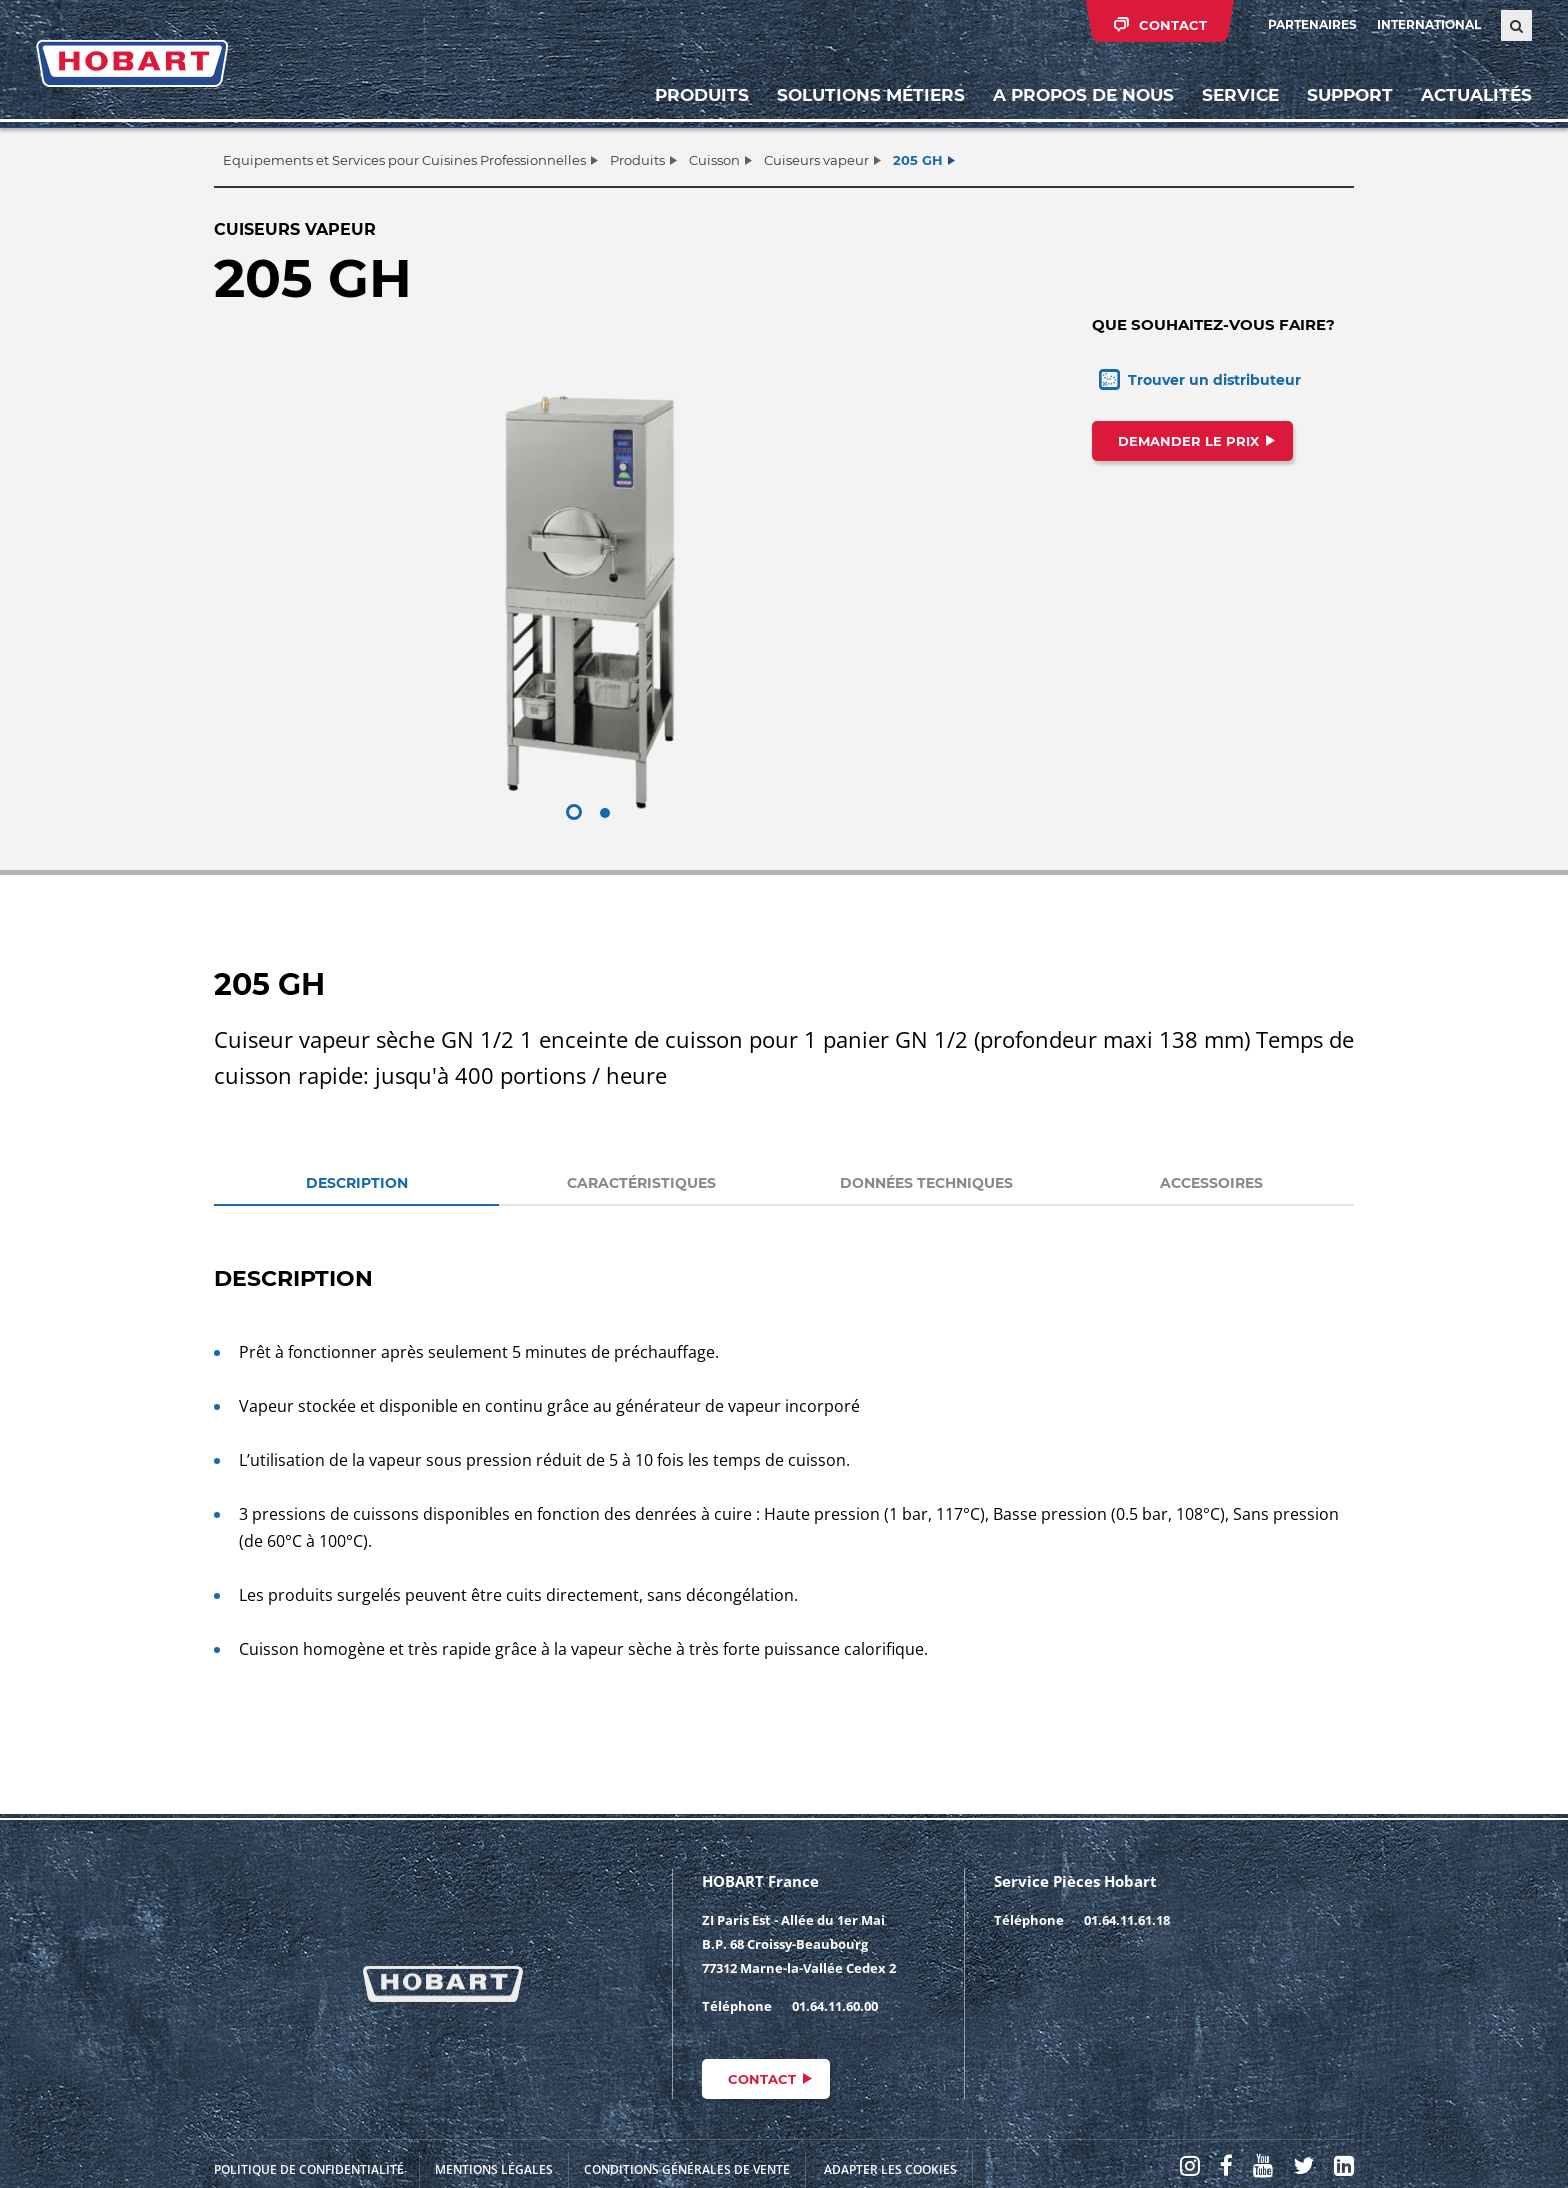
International (1429, 24)
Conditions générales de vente (687, 2169)
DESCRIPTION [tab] (357, 1183)
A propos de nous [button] (1083, 95)
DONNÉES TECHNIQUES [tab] (926, 1183)
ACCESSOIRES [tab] (1211, 1183)
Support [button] (1350, 95)
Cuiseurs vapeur (816, 160)
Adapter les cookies (890, 2169)
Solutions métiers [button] (871, 95)
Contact (762, 2079)
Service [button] (1240, 95)
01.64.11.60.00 (835, 2006)
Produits (702, 95)
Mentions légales (494, 2169)
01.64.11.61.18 (1127, 1920)
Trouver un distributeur (1214, 380)
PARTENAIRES (1312, 24)
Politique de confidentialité (309, 2169)
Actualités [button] (1476, 95)
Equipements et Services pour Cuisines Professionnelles (404, 160)
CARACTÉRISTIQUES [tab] (641, 1183)
